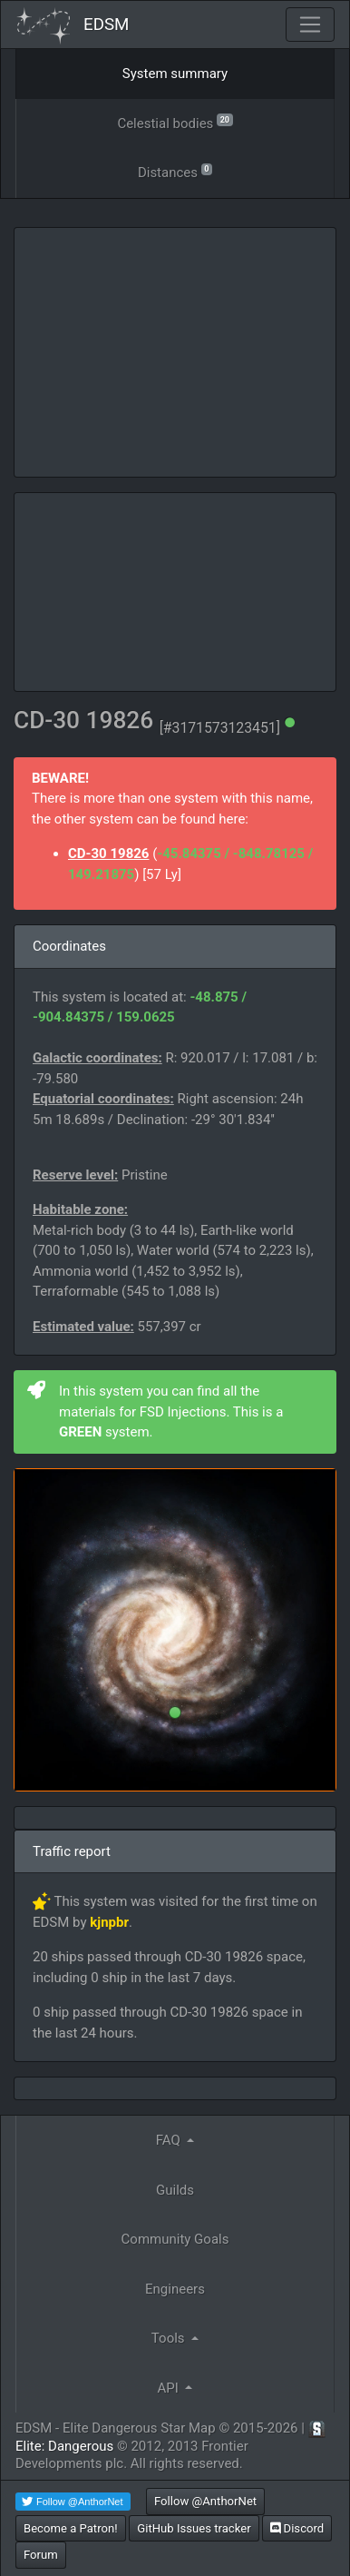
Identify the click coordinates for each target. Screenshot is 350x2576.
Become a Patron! (71, 2528)
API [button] (170, 2388)
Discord (297, 2528)
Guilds (175, 2190)
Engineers (175, 2289)
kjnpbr (109, 1922)
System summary (175, 73)
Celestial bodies (174, 122)
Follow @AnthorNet (205, 2501)
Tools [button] (169, 2338)
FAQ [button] (170, 2140)
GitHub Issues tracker (193, 2528)
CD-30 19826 (108, 853)
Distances (175, 171)
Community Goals (175, 2239)
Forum (41, 2554)
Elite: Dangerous (64, 2446)
